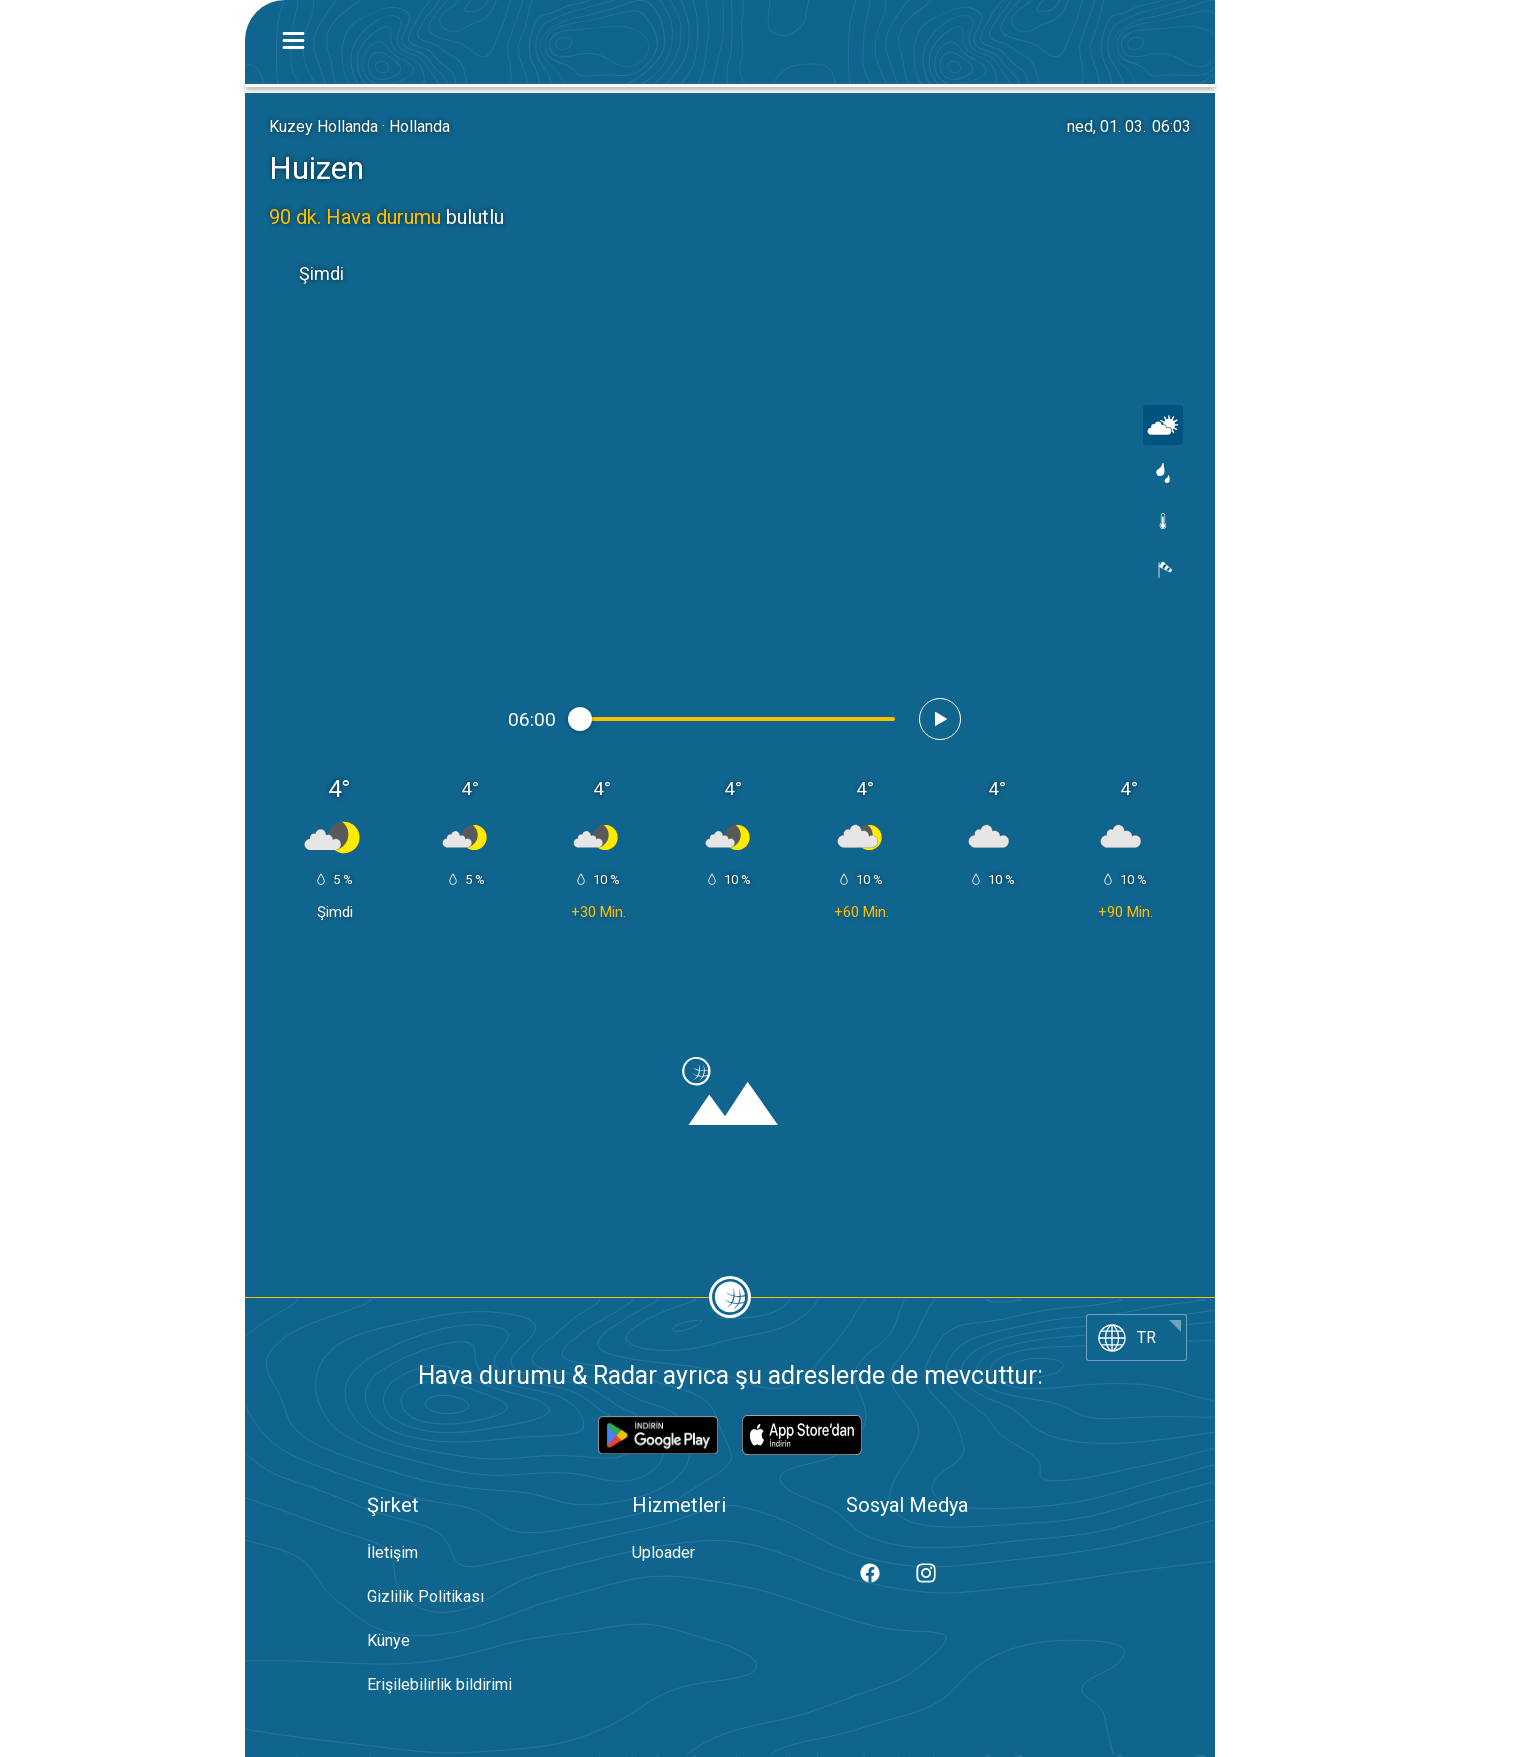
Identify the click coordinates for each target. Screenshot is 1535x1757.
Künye (388, 1640)
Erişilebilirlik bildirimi (439, 1684)
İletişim (392, 1552)
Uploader (663, 1552)
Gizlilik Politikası (425, 1596)
